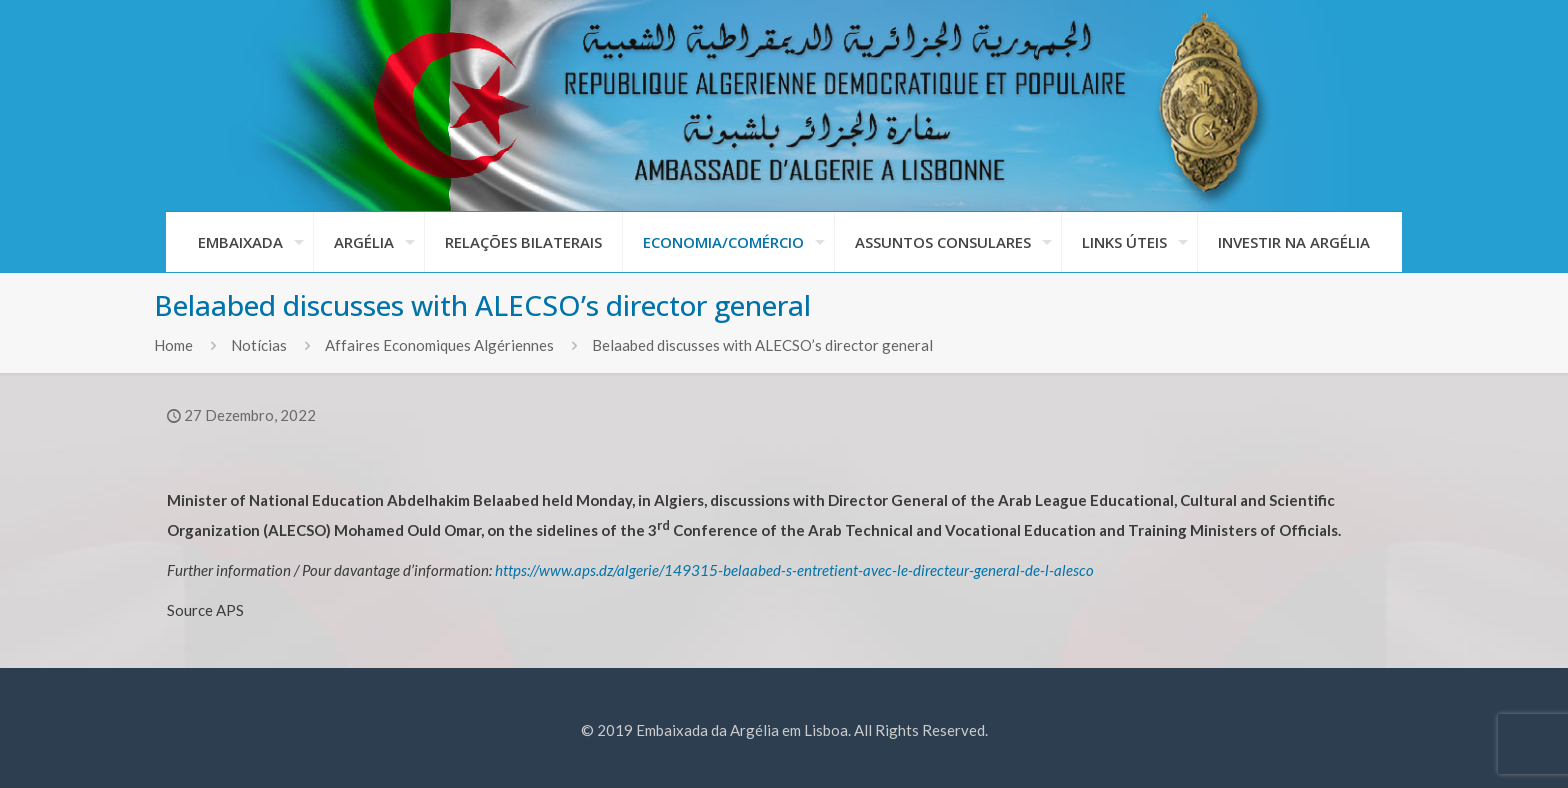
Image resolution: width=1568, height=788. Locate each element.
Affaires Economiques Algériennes (439, 345)
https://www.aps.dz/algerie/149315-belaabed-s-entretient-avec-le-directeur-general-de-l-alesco (794, 570)
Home (173, 345)
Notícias (259, 345)
